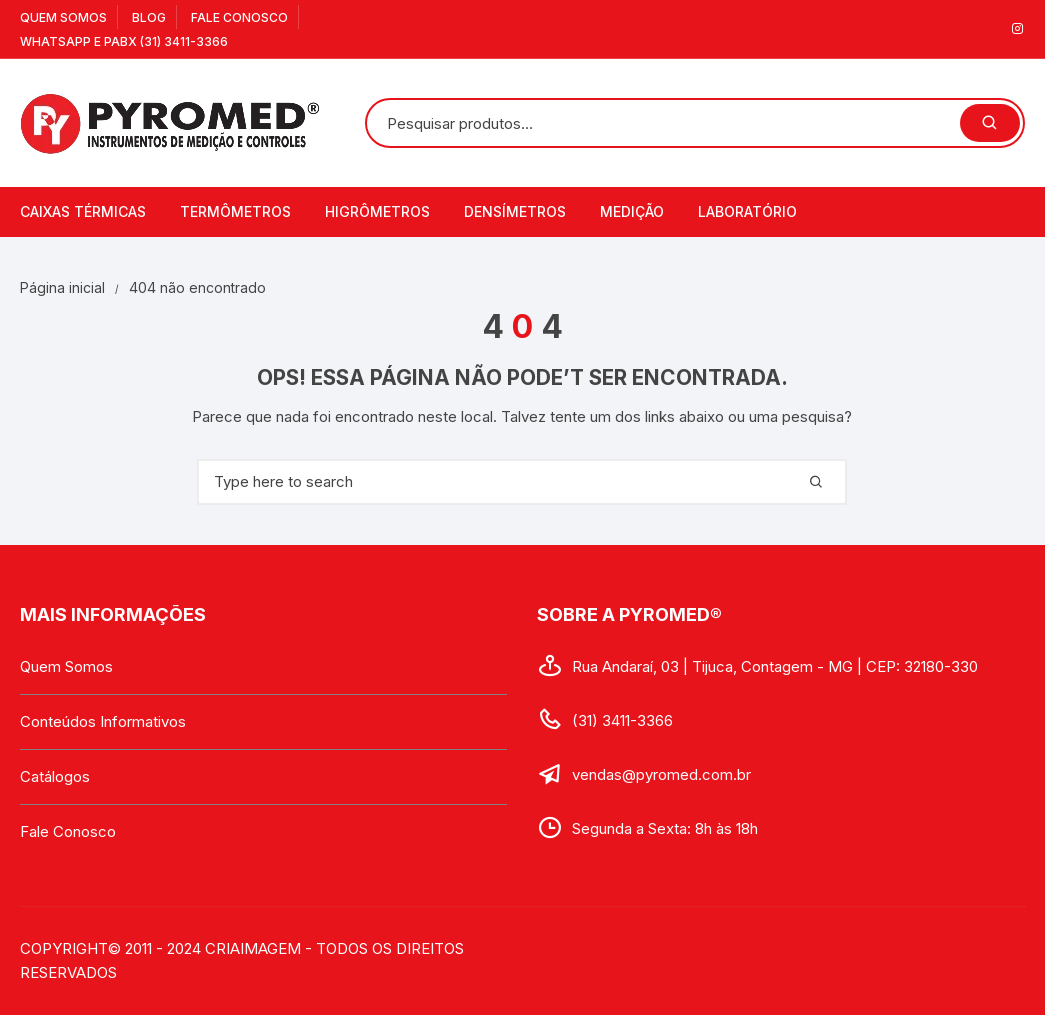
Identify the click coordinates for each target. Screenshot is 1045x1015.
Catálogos (55, 776)
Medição (632, 211)
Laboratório (747, 211)
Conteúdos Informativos (103, 721)
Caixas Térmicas (83, 211)
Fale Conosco (239, 17)
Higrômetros (377, 211)
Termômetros (235, 211)
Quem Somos (63, 17)
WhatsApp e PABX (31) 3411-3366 (124, 41)
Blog (149, 17)
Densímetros (515, 211)
